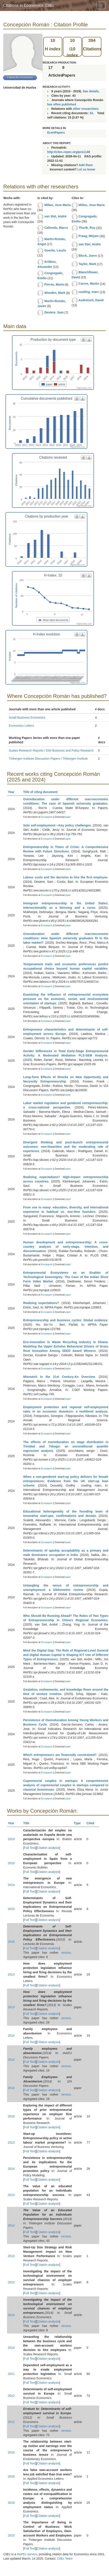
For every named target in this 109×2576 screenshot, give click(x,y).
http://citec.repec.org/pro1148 (68, 152)
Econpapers (46, 817)
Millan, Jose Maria (57, 205)
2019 (11, 1839)
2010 (11, 1909)
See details (91, 91)
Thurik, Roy (87, 227)
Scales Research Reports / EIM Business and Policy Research (51, 750)
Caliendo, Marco (56, 227)
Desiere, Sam (54, 312)
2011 (11, 2374)
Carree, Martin (89, 283)
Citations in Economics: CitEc (29, 5)
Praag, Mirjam (89, 236)
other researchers (86, 108)
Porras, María (54, 284)
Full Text (29, 1848)
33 (91, 113)
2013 (11, 1974)
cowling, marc (89, 292)
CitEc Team (65, 2558)
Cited (92, 1823)
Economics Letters (21, 725)
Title (28, 1823)
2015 (11, 2535)
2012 (11, 2395)
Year (13, 792)
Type (79, 1823)
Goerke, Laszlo (55, 250)
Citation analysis (48, 1848)
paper (68, 817)
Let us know (86, 169)
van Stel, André (55, 216)
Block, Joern (88, 255)
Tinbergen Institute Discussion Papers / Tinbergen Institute (48, 758)
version (66, 1952)
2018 (11, 2116)
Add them (86, 165)
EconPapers (56, 132)
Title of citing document (42, 792)
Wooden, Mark (54, 292)
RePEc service (27, 2554)
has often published (61, 104)
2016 (11, 2502)
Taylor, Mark (87, 264)
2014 (11, 1885)
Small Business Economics (27, 717)
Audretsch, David (91, 300)
